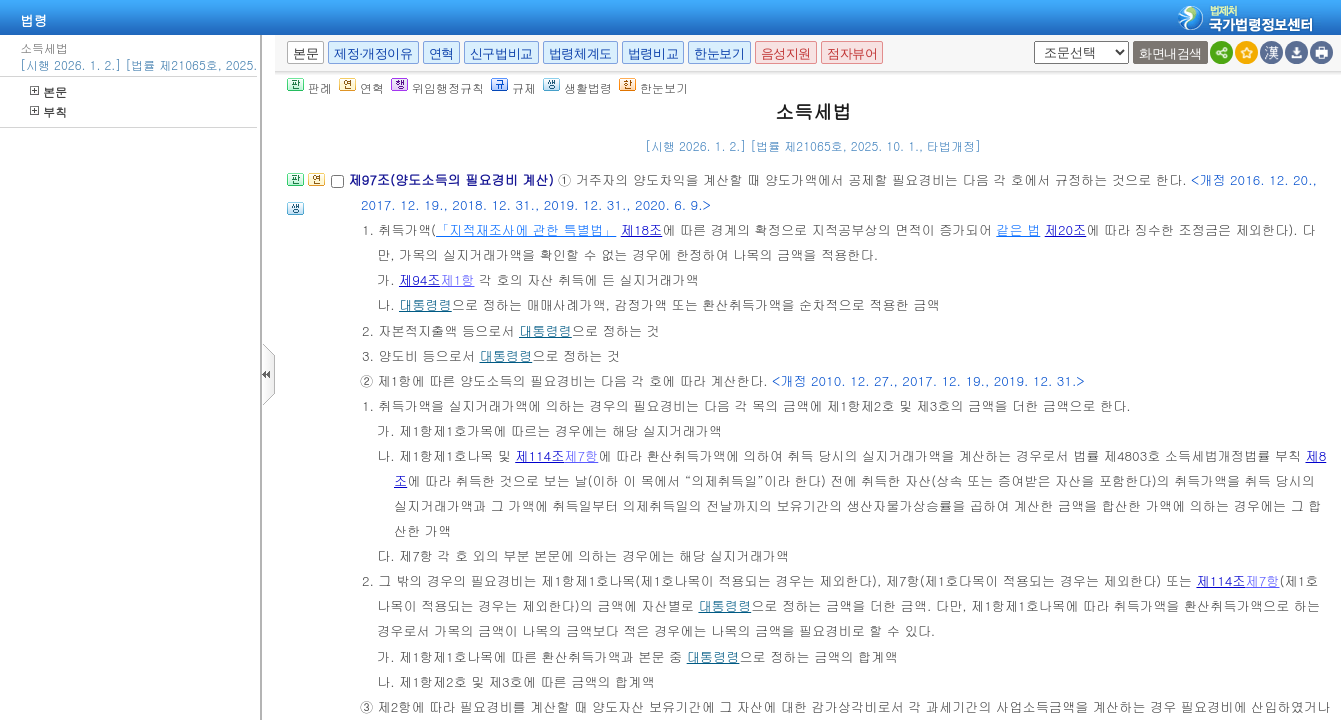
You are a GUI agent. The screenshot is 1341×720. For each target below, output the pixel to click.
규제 (513, 87)
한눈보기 (719, 53)
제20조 (1066, 229)
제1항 (458, 279)
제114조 (539, 455)
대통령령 (425, 304)
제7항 (581, 455)
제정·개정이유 (373, 53)
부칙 (48, 111)
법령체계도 (580, 53)
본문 (48, 91)
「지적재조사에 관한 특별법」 (526, 229)
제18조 (642, 229)
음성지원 (786, 53)
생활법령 (577, 87)
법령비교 (653, 53)
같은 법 (1018, 229)
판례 (309, 87)
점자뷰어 (852, 53)
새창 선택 (1030, 41)
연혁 (441, 53)
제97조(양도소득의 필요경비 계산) (453, 179)
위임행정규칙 (437, 87)
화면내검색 (1170, 53)
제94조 (420, 279)
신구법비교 (501, 53)
